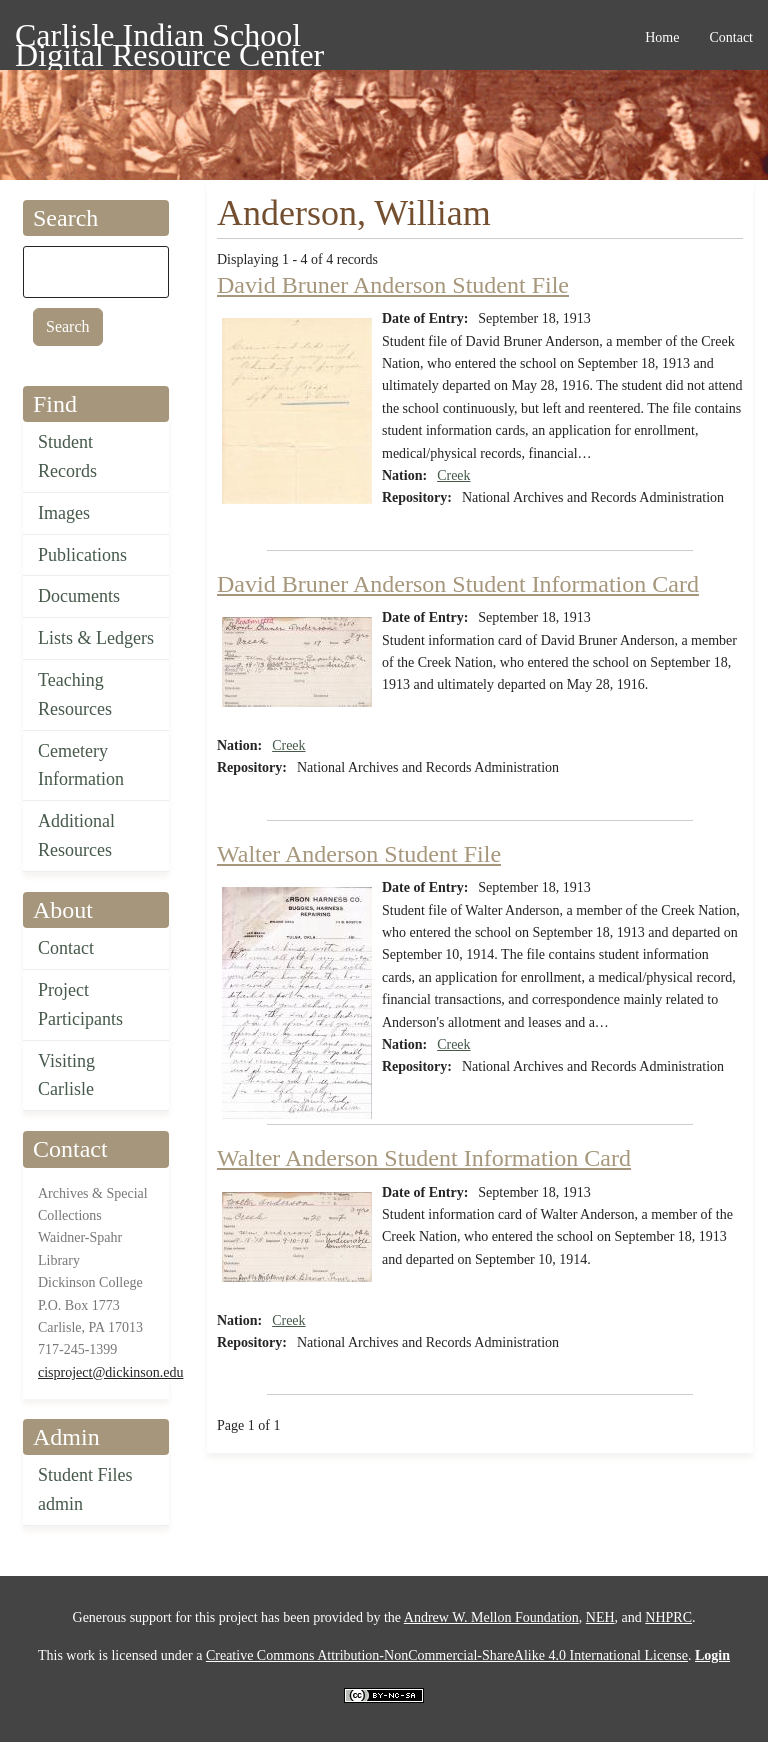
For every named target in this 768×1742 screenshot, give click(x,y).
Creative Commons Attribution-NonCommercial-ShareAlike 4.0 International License (447, 1655)
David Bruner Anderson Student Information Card (458, 584)
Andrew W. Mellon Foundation (491, 1617)
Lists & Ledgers (96, 638)
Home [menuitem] (662, 37)
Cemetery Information (81, 765)
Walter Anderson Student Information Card (424, 1158)
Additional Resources (76, 835)
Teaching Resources (75, 694)
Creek (453, 475)
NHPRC (668, 1617)
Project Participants (80, 1004)
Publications (82, 555)
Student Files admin (85, 1489)
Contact (66, 948)
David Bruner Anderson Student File (393, 285)
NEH (600, 1617)
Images (64, 513)
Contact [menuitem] (731, 37)
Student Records (67, 456)
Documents (79, 596)
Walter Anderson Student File (359, 854)
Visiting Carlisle (66, 1075)
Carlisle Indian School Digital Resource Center (169, 38)
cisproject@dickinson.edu (110, 1372)
